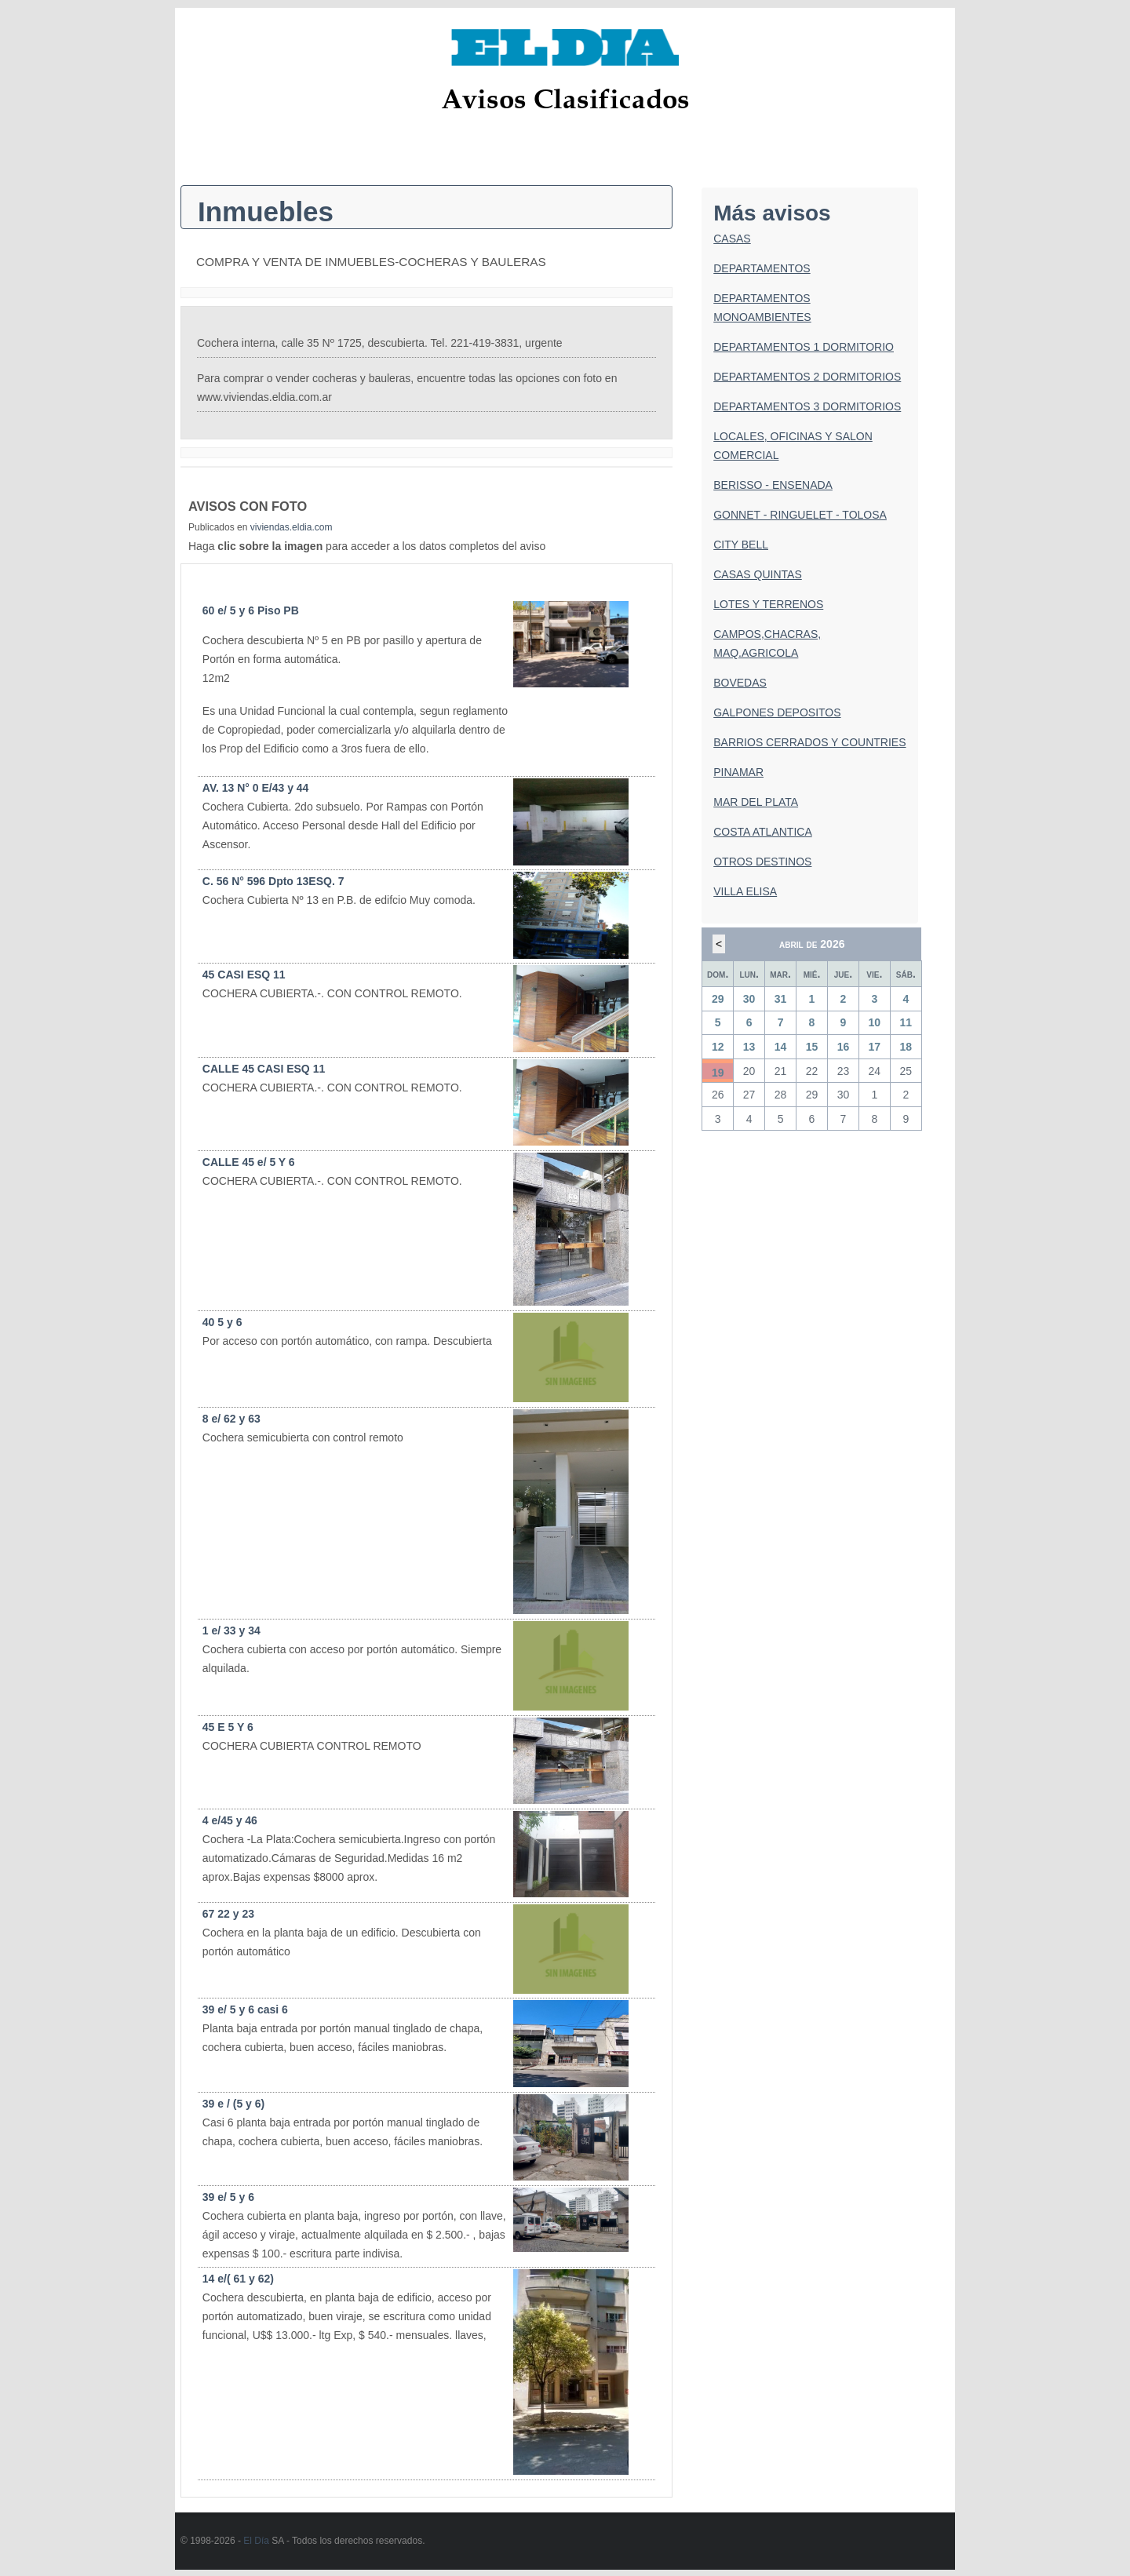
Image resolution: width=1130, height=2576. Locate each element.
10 (875, 1022)
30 (749, 999)
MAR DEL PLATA (755, 802)
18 (906, 1046)
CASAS (731, 238)
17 (875, 1046)
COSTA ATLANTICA (762, 831)
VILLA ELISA (745, 891)
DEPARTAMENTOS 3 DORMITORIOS (807, 406)
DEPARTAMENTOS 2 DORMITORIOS (807, 376)
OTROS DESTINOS (762, 861)
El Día (256, 2540)
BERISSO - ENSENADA (773, 485)
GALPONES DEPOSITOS (776, 712)
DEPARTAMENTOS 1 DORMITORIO (803, 347)
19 (718, 1072)
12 (718, 1046)
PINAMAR (738, 772)
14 (781, 1046)
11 (906, 1022)
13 (749, 1046)
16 (843, 1046)
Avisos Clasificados (565, 98)
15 (812, 1046)
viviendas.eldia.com (291, 527)
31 (781, 999)
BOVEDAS (740, 682)
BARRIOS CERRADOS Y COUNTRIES (809, 742)
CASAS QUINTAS (757, 574)
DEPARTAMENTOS (761, 268)
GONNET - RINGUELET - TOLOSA (800, 514)
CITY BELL (740, 544)
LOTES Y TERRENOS (768, 604)
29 (718, 999)
